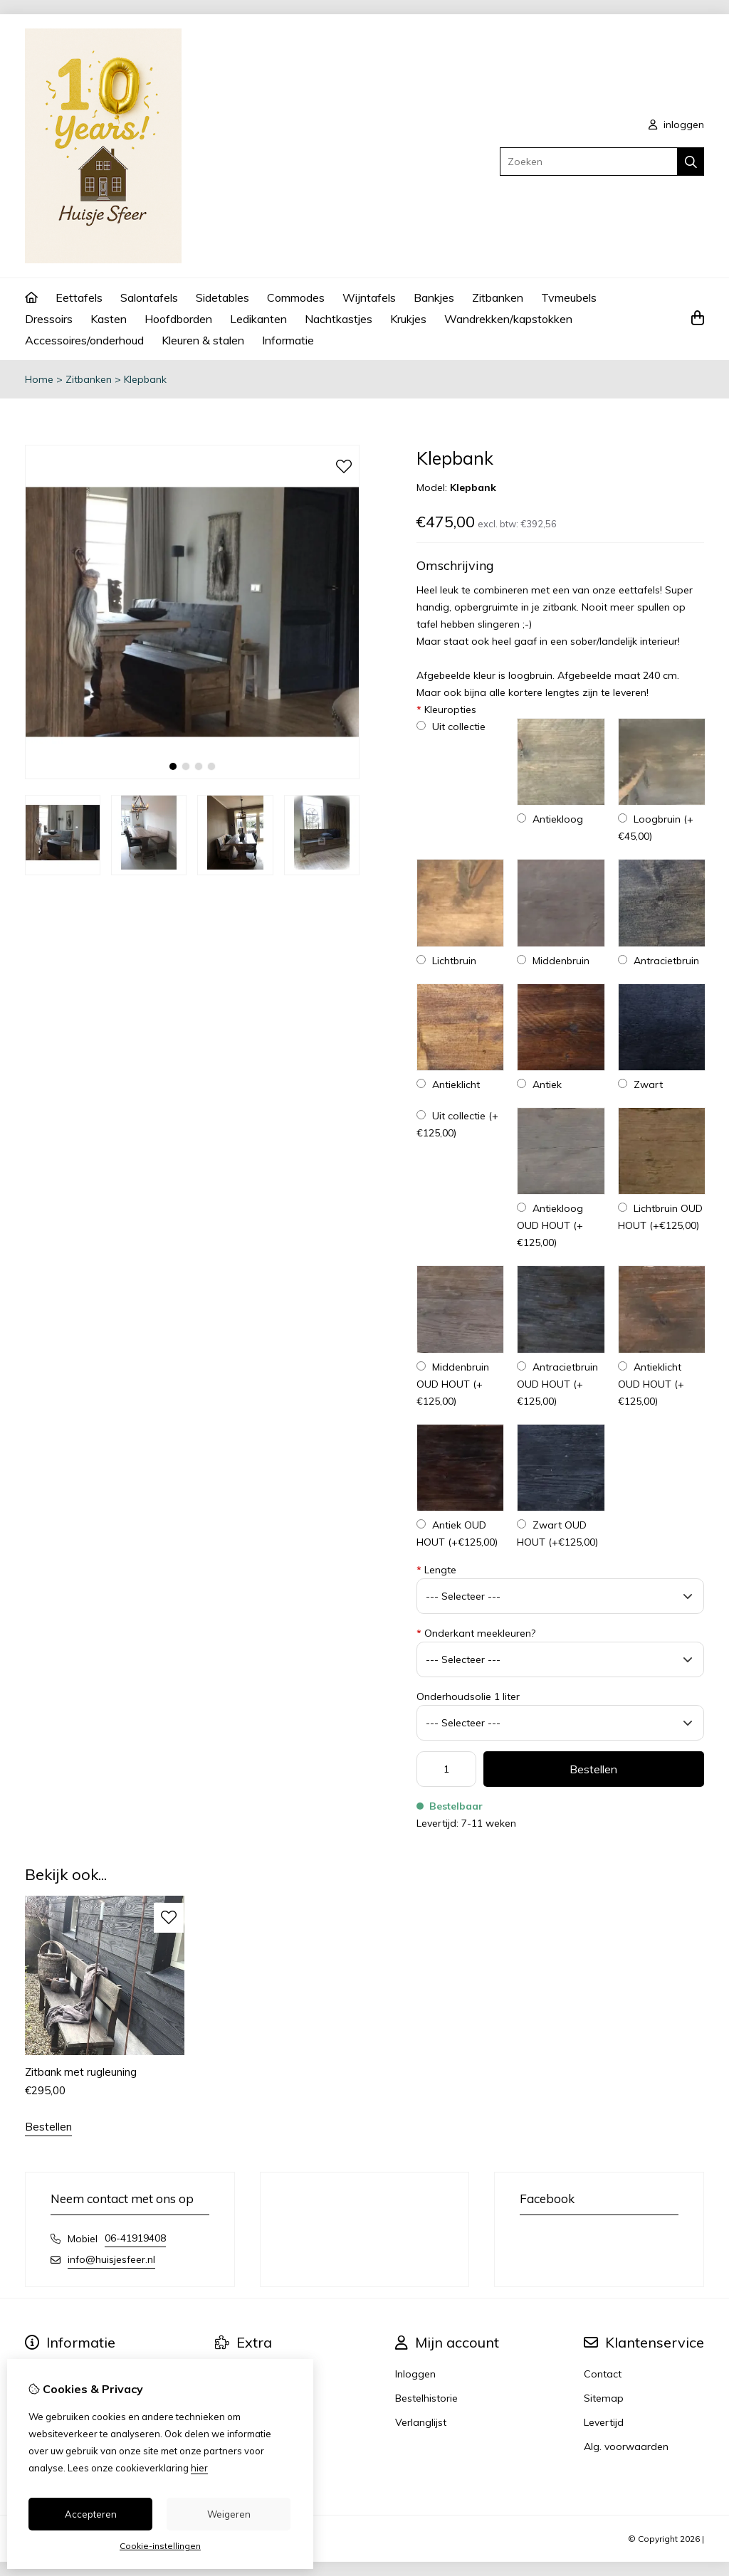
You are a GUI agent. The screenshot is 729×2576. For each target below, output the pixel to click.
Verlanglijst (420, 2422)
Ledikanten (258, 319)
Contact (603, 2374)
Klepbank (145, 379)
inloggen (676, 124)
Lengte (436, 1569)
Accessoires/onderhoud (84, 340)
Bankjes (434, 297)
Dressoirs (49, 319)
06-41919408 (135, 2238)
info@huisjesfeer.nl (111, 2259)
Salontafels (149, 297)
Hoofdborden (178, 319)
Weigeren (229, 2514)
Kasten (108, 319)
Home (39, 379)
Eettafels (79, 297)
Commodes (296, 297)
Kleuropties (446, 709)
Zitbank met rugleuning (81, 2072)
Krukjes (408, 319)
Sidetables (222, 297)
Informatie (288, 340)
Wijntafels (369, 297)
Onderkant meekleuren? (475, 1633)
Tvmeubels (569, 297)
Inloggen (415, 2374)
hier (199, 2468)
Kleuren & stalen (203, 340)
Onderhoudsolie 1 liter (468, 1696)
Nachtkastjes (338, 319)
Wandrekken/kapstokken (508, 319)
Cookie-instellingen (160, 2545)
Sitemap (604, 2398)
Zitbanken (497, 297)
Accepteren (91, 2514)
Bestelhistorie (426, 2398)
